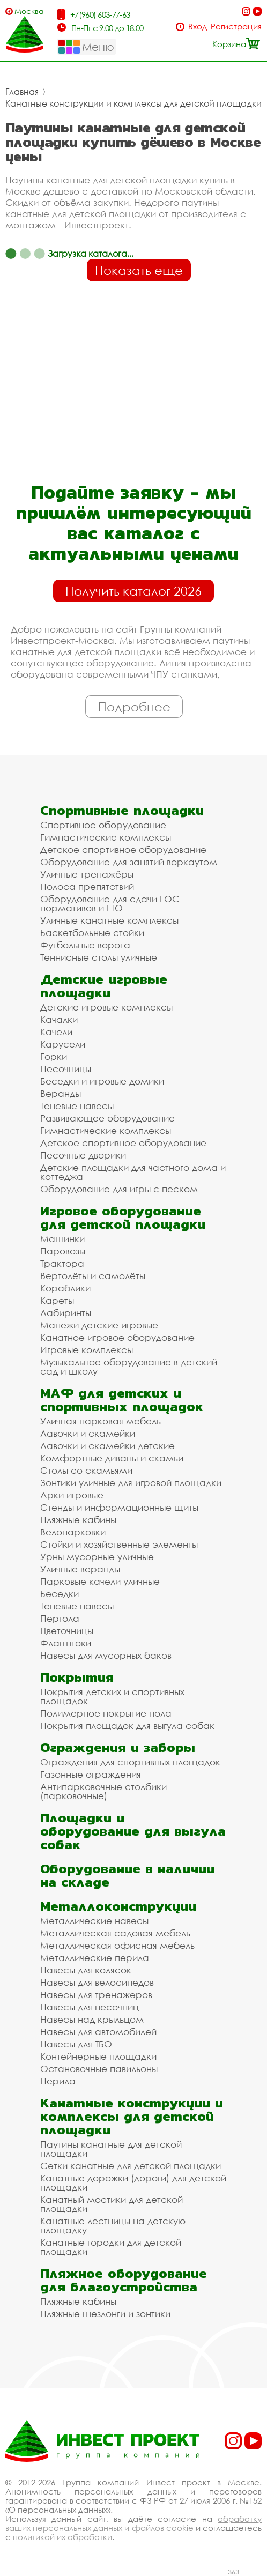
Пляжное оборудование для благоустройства (123, 2280)
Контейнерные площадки (98, 2056)
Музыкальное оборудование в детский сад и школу (128, 1366)
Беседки (59, 1593)
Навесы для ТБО (76, 2043)
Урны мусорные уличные (97, 1556)
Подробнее (134, 706)
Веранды (60, 1093)
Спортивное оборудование (103, 824)
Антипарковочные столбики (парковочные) (103, 1791)
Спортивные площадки (122, 810)
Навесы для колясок (85, 1969)
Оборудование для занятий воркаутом (128, 861)
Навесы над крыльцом (92, 2019)
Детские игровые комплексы (106, 1007)
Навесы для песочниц (89, 2006)
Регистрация (236, 26)
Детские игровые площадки (103, 986)
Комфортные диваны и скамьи (111, 1458)
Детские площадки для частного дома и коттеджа (133, 1172)
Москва (29, 11)
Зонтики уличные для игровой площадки (130, 1482)
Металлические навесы (94, 1920)
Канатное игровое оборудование (117, 1337)
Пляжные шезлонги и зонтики (105, 2313)
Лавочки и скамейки (87, 1433)
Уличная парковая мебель (100, 1421)
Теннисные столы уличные (98, 957)
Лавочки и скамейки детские (107, 1445)
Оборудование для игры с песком (119, 1188)
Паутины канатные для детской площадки (111, 2149)
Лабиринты (65, 1312)
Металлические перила (94, 1957)
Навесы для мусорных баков (106, 1655)
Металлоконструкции (118, 1906)
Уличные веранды (80, 1568)
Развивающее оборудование (107, 1118)
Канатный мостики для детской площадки (111, 2204)
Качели (56, 1031)
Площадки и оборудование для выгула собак (133, 1831)
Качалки (59, 1019)
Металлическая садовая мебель (115, 1932)
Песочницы (65, 1068)
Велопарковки (73, 1531)
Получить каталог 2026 (133, 590)
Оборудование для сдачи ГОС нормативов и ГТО (110, 903)
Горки (53, 1056)
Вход (197, 26)
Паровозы (62, 1251)
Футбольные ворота (85, 944)
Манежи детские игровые (99, 1325)
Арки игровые (71, 1494)
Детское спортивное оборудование (123, 849)
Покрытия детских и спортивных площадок (112, 1696)
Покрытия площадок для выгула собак (127, 1725)
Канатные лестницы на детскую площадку (113, 2225)
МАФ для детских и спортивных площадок (121, 1399)
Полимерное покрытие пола (106, 1713)
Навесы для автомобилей (98, 2031)
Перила (58, 2080)
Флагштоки (65, 1642)
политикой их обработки (62, 2537)
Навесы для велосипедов (97, 1982)
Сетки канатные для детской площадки (130, 2165)
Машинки (62, 1238)
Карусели (62, 1044)
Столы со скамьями (86, 1470)
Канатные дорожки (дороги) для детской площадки (133, 2182)
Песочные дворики (83, 1155)
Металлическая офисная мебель (117, 1945)
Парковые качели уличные (100, 1581)
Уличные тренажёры (87, 874)
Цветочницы (66, 1630)
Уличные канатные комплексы (109, 920)
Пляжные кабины (78, 1519)
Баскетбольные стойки (92, 932)
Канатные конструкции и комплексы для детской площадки (133, 103)
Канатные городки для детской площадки (110, 2247)
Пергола (59, 1618)
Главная (22, 91)
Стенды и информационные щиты (119, 1507)
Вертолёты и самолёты (92, 1275)
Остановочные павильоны (99, 2068)
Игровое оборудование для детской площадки (122, 1217)
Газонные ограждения (90, 1774)
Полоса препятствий (87, 886)
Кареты (57, 1300)
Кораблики (65, 1288)
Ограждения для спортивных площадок (130, 1761)
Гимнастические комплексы (105, 837)
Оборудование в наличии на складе (127, 1875)
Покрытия (77, 1677)
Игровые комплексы (86, 1349)
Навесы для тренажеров (96, 1994)
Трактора (62, 1263)
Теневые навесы (77, 1105)
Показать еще (139, 270)
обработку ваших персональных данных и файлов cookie (133, 2523)
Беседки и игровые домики (102, 1081)
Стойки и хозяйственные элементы (119, 1544)
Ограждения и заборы (117, 1747)
